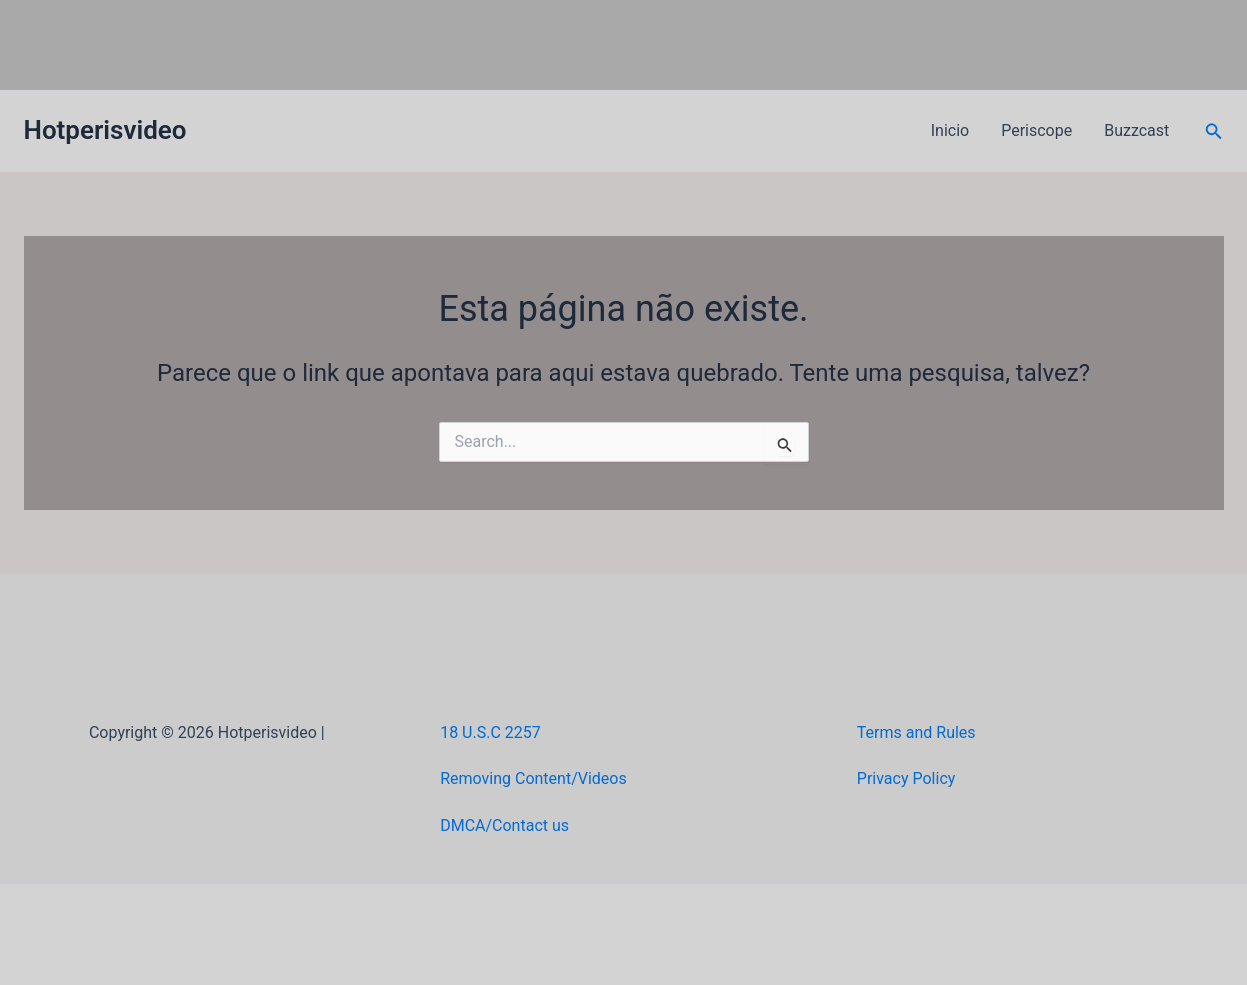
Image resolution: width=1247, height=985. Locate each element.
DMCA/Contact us (504, 825)
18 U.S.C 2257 (490, 732)
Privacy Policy (906, 778)
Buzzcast (1136, 130)
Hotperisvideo (105, 130)
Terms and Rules (916, 732)
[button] (1214, 131)
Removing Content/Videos (533, 778)
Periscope (1036, 130)
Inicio (950, 130)
